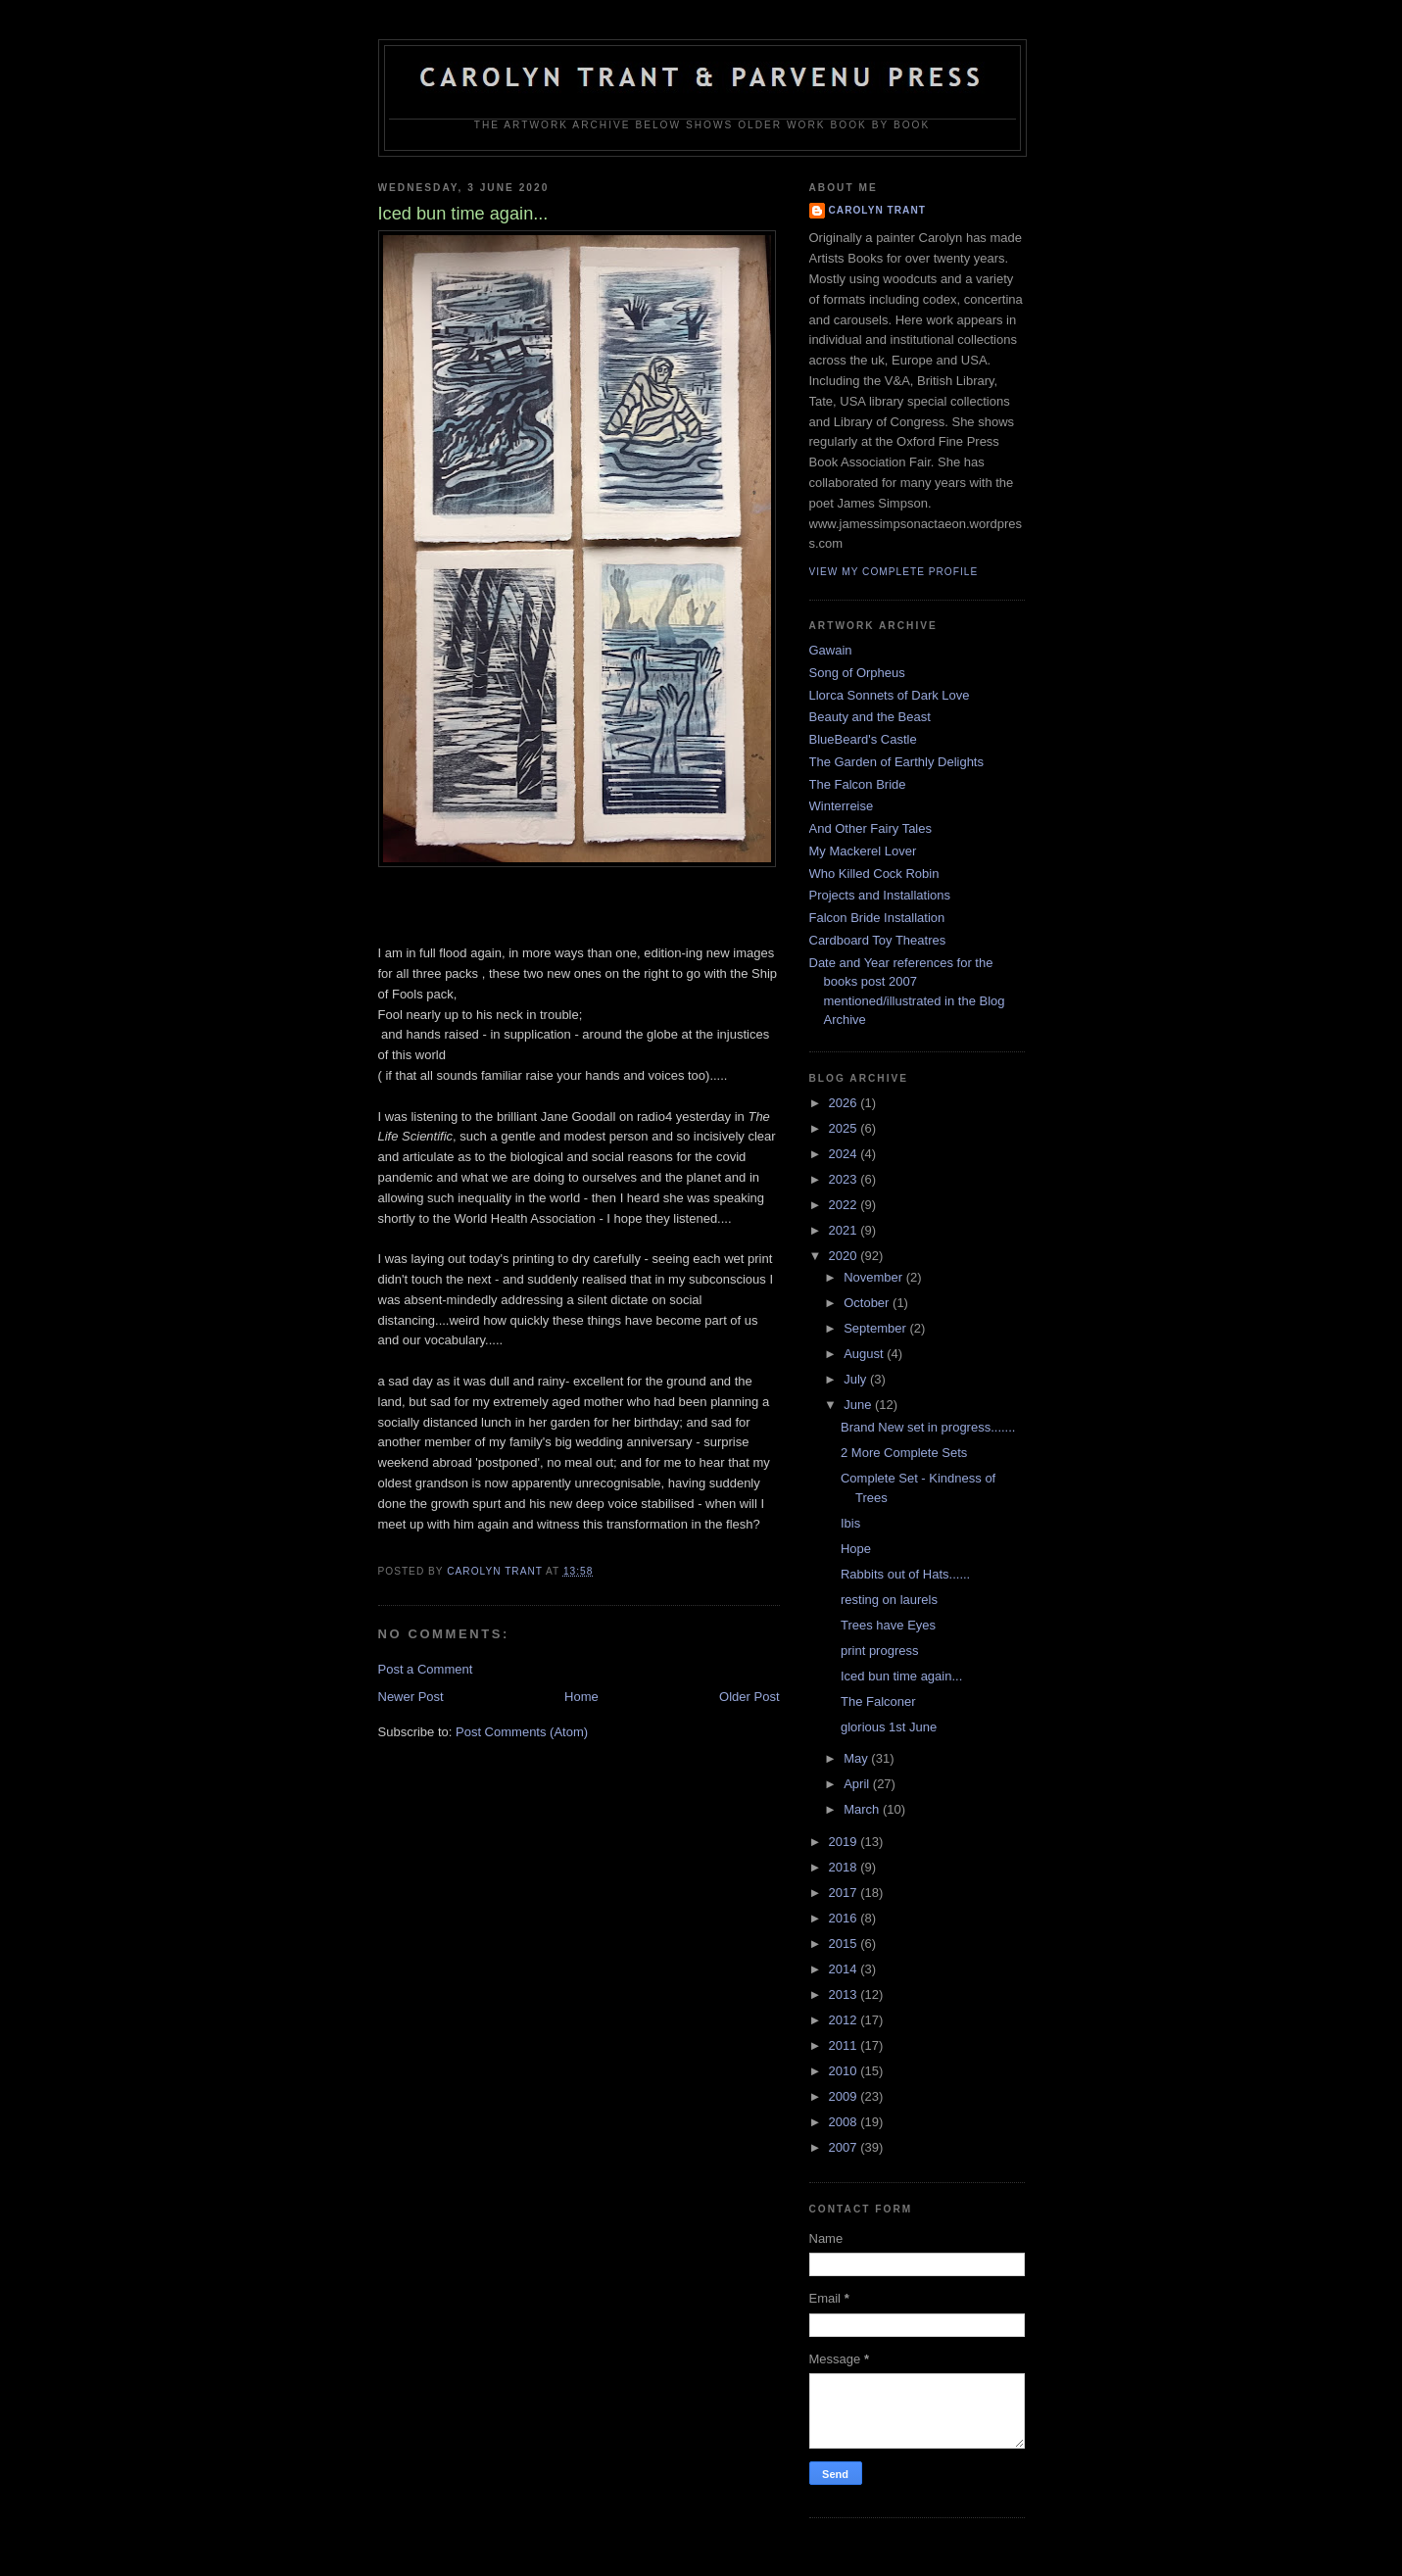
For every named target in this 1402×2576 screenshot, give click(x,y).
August (865, 1353)
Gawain (830, 650)
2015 (845, 1943)
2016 (845, 1918)
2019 (845, 1841)
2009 (845, 2096)
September (876, 1328)
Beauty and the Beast (870, 716)
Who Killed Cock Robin (874, 873)
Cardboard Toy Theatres (877, 940)
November (875, 1277)
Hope (856, 1548)
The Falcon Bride (857, 784)
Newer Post (411, 1696)
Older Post (749, 1696)
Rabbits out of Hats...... (905, 1574)
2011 (845, 2045)
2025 (845, 1128)
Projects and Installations (880, 895)
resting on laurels (889, 1599)
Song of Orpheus (857, 672)
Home (581, 1696)
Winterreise (841, 806)
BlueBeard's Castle (863, 739)
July (857, 1379)
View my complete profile (894, 571)
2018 (845, 1867)
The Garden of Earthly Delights (896, 761)
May (857, 1758)
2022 (845, 1204)
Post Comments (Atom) (522, 1732)
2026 (845, 1102)
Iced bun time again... (901, 1676)
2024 (845, 1153)
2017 (845, 1892)
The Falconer (878, 1701)
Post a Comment (425, 1669)
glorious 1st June (889, 1727)
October (868, 1302)
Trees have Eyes (888, 1625)
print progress (879, 1650)
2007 (845, 2147)
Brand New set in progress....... (928, 1427)
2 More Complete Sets (904, 1452)
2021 (845, 1230)
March (863, 1809)
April (858, 1783)
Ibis (850, 1523)
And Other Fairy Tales (870, 828)
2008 (845, 2121)
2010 (845, 2071)
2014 (845, 1969)
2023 (845, 1179)
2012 (845, 2020)
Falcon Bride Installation (877, 917)
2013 (845, 1994)
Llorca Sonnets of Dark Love (889, 695)
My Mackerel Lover (863, 851)
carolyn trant (877, 210)
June (859, 1404)
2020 (845, 1255)
